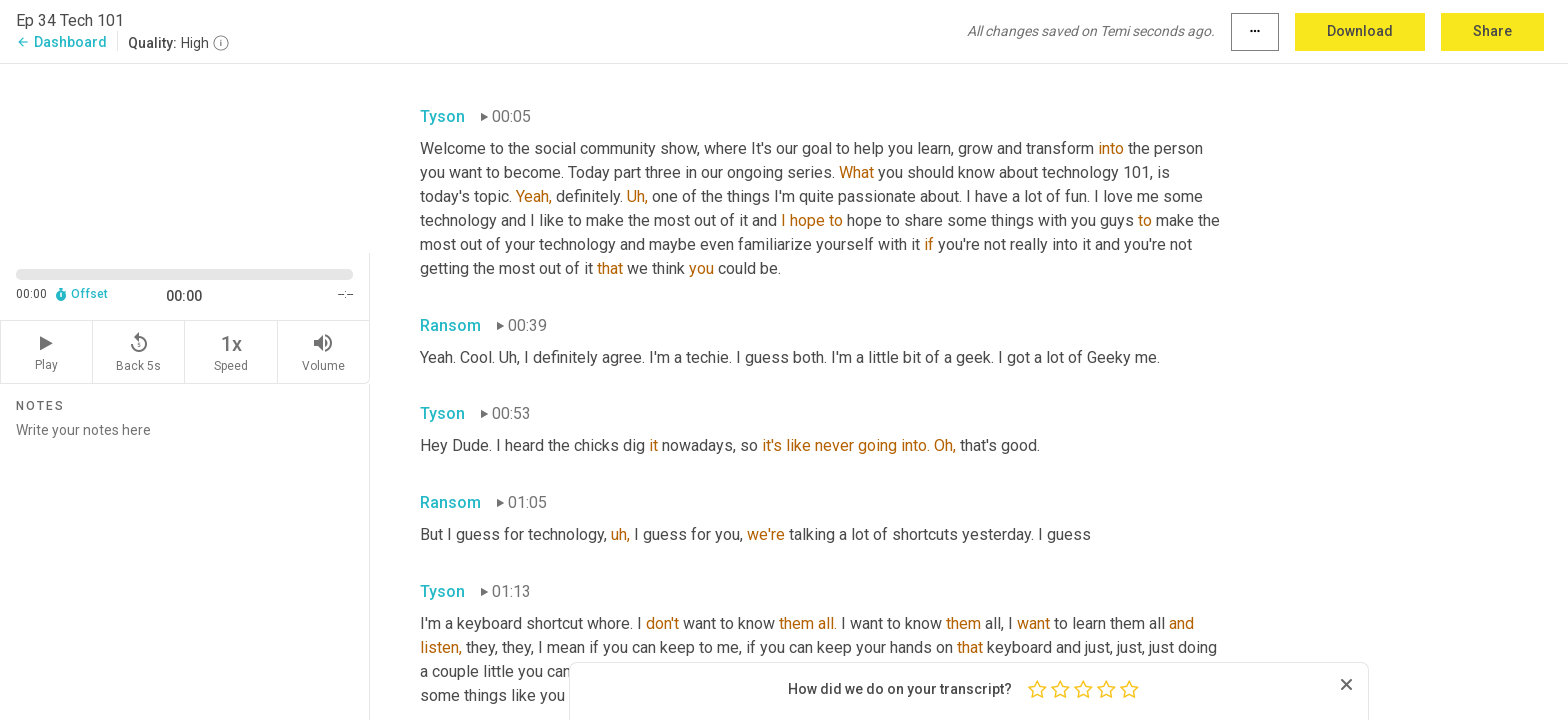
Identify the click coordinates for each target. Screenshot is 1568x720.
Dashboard (61, 42)
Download (1360, 31)
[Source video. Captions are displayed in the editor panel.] (185, 156)
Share (1492, 31)
